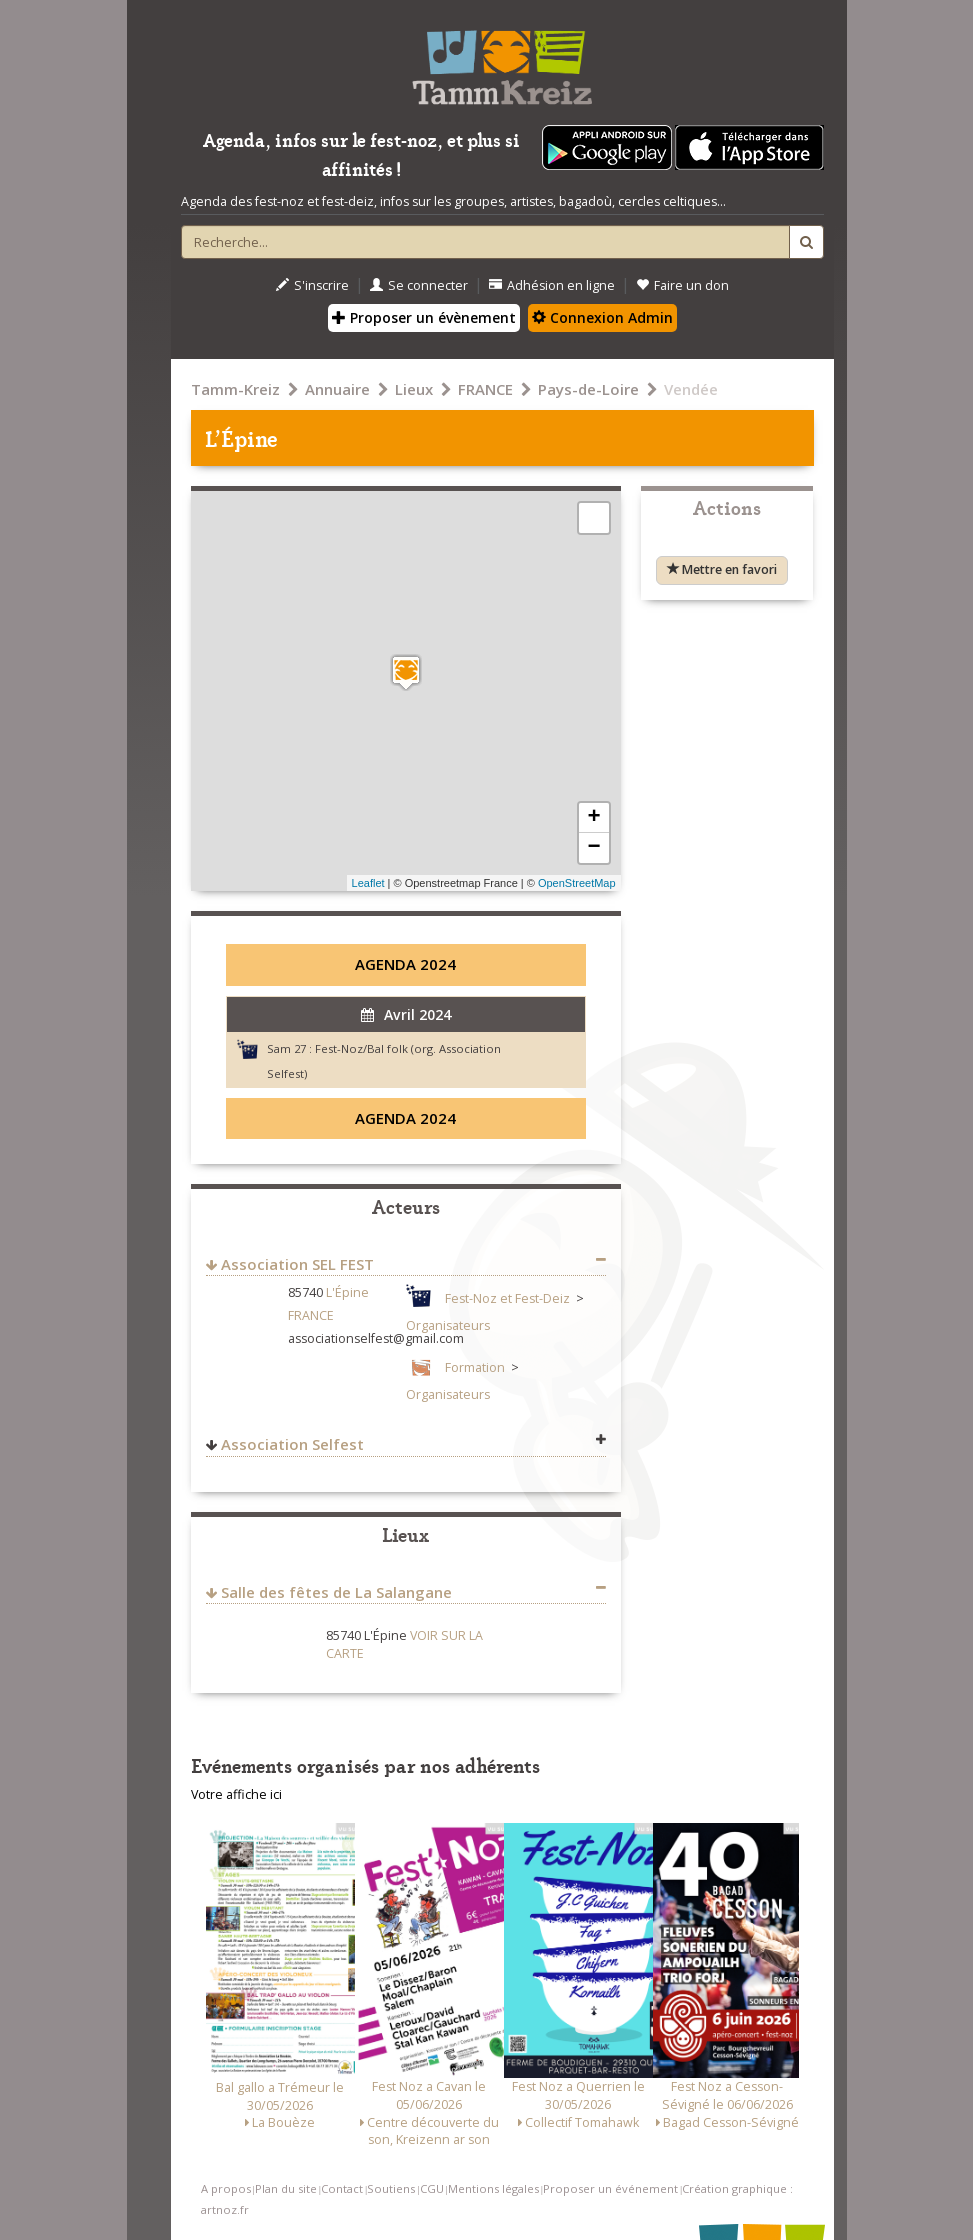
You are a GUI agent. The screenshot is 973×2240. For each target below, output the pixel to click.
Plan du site (286, 2188)
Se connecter (419, 285)
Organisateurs (448, 1325)
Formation (475, 1367)
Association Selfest (292, 1444)
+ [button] (593, 818)
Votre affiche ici (236, 1794)
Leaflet (368, 883)
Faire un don (682, 285)
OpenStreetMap (577, 883)
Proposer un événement (610, 2188)
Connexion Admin (602, 317)
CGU (432, 2188)
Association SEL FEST (297, 1264)
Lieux (414, 389)
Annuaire (337, 389)
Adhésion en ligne (552, 285)
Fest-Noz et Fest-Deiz (507, 1298)
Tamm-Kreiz (235, 389)
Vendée (691, 389)
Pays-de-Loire (588, 389)
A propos (226, 2188)
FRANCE (485, 389)
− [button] (593, 848)
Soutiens (391, 2188)
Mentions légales (493, 2188)
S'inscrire (312, 285)
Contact (342, 2188)
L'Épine (347, 1292)
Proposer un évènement (424, 317)
